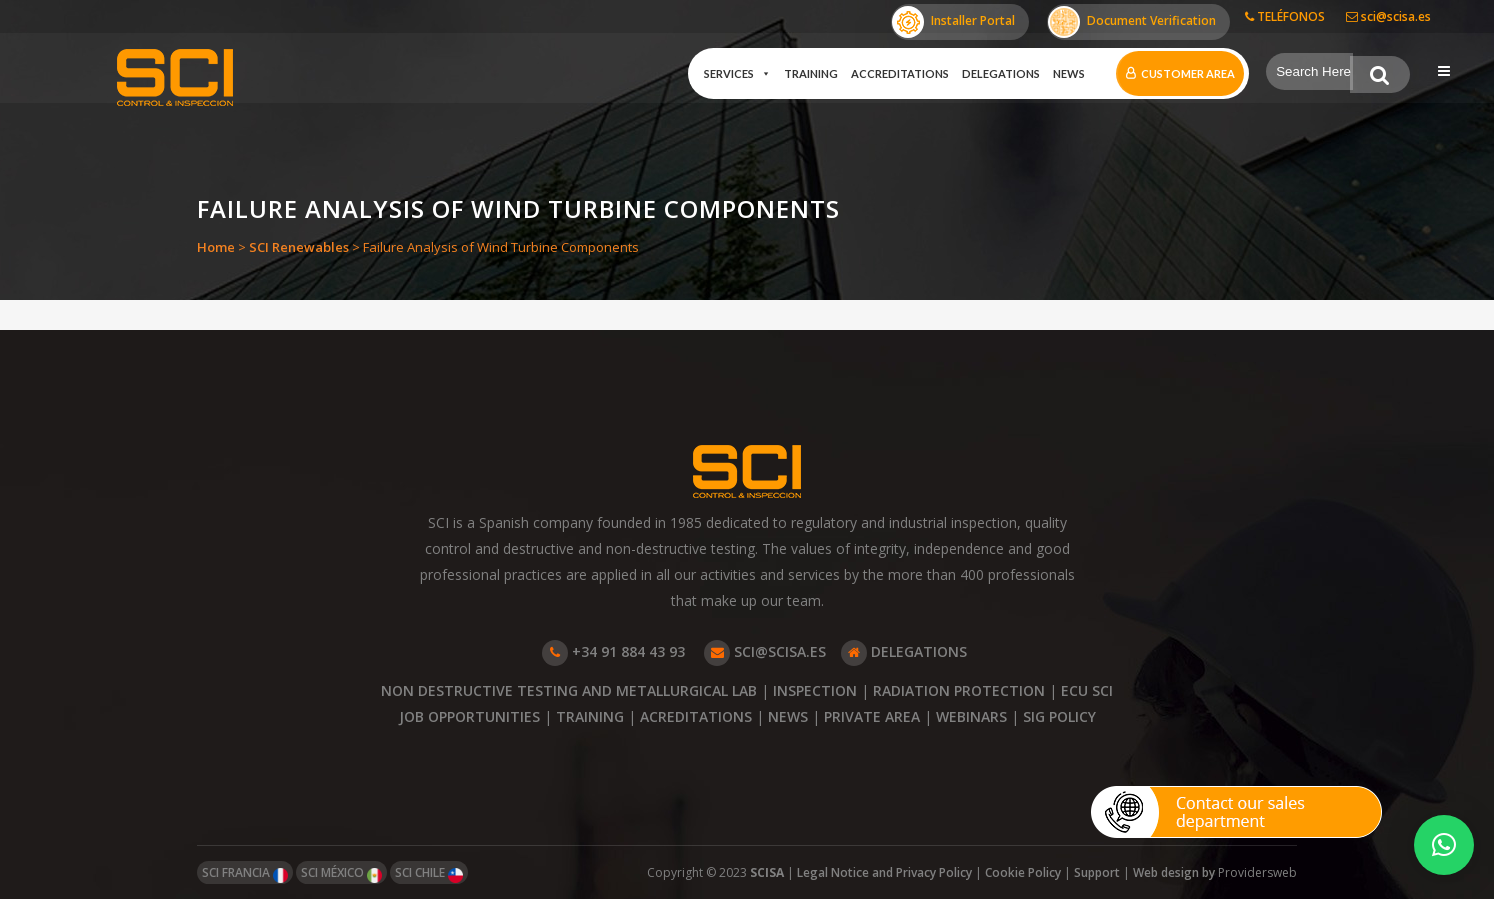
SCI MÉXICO (341, 873)
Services (736, 74)
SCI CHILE (429, 873)
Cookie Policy (1023, 872)
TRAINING (590, 716)
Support (1097, 872)
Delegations (1000, 73)
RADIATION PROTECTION (959, 690)
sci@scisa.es (1388, 16)
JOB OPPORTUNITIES (469, 716)
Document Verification (1132, 22)
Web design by (1175, 872)
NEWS (788, 716)
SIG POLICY (1059, 716)
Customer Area (1187, 73)
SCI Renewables (299, 247)
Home (216, 247)
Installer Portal (953, 22)
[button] (1444, 845)
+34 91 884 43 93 (613, 651)
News (1068, 73)
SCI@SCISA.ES (765, 651)
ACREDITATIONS (696, 716)
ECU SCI (1087, 690)
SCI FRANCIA (245, 873)
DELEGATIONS (904, 651)
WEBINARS (971, 716)
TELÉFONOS (1285, 16)
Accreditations (899, 73)
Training (810, 73)
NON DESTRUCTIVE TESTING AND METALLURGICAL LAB (569, 690)
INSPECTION (815, 690)
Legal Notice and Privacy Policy (884, 872)
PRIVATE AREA (872, 716)
